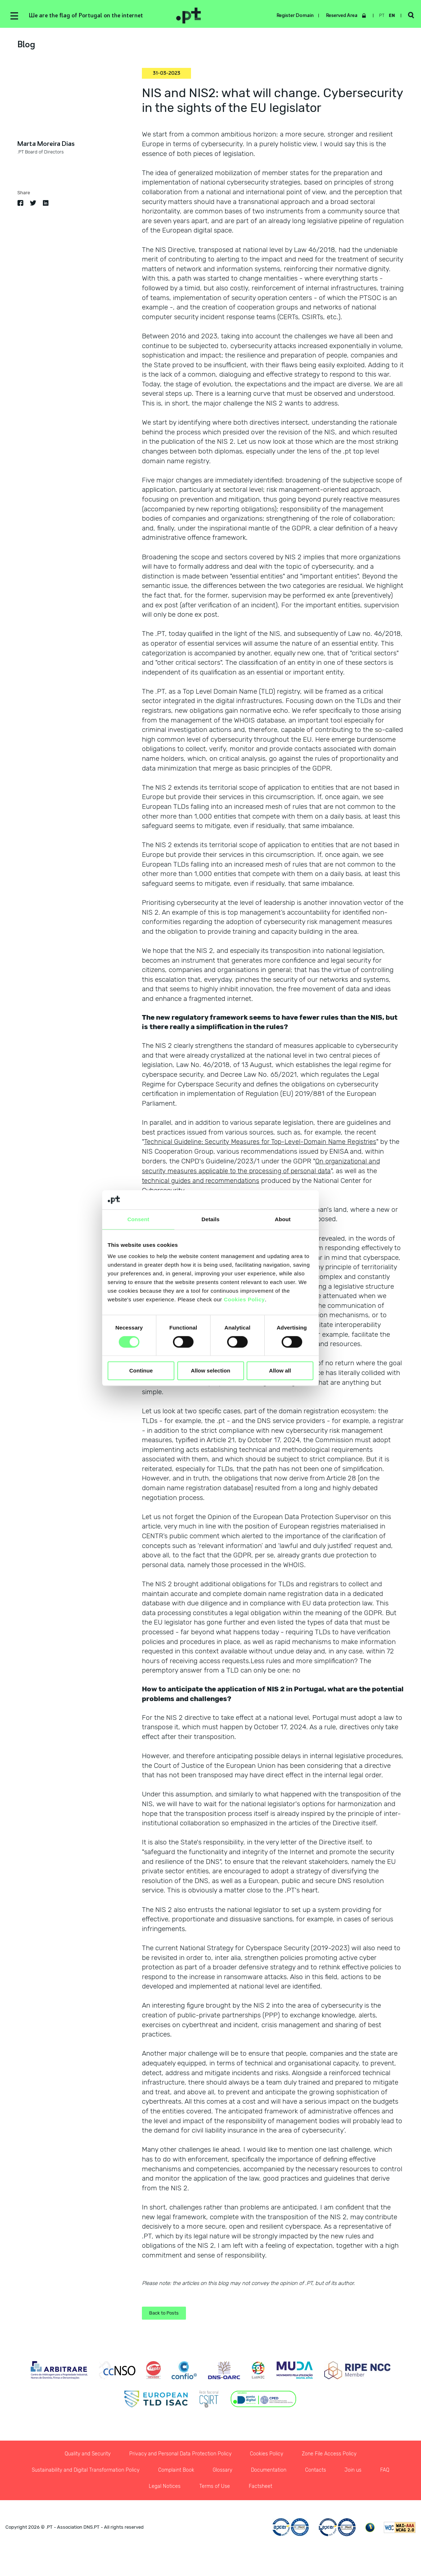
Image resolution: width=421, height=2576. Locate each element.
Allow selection (210, 1371)
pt (381, 15)
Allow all (280, 1371)
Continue (141, 1371)
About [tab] (283, 1219)
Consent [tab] (138, 1219)
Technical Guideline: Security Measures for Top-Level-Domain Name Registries (264, 1142)
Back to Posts (165, 2318)
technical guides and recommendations (202, 1180)
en (391, 15)
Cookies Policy (244, 1299)
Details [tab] (210, 1219)
